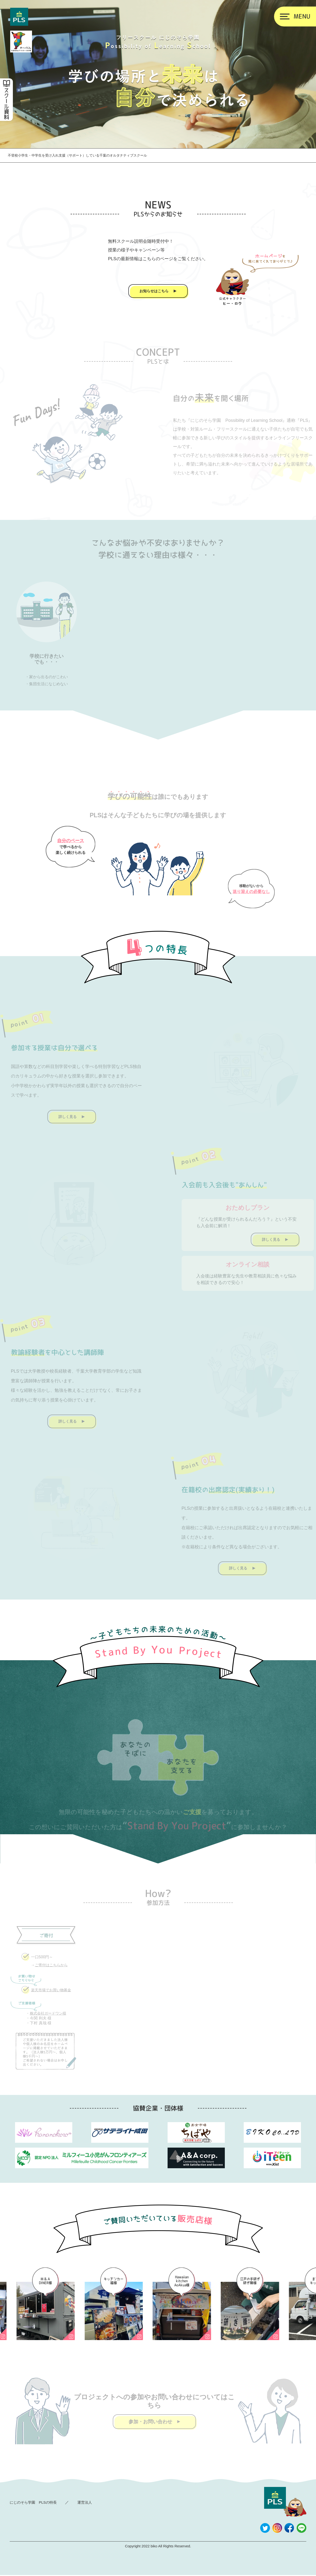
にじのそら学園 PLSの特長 (35, 2503)
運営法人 (88, 2503)
